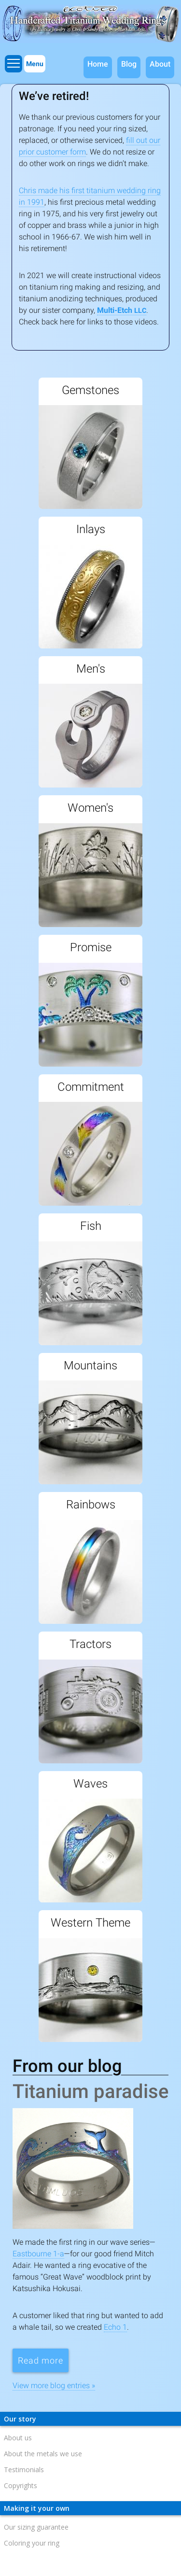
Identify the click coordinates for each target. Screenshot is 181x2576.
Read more (43, 2359)
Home (97, 64)
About (160, 64)
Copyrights (20, 2485)
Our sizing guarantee (36, 2527)
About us (18, 2437)
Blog (129, 64)
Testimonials (24, 2469)
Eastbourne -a (38, 2253)
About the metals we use (43, 2453)
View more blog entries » (54, 2385)
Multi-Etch (121, 310)
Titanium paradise (90, 2091)
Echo (115, 2327)
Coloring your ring (31, 2543)
